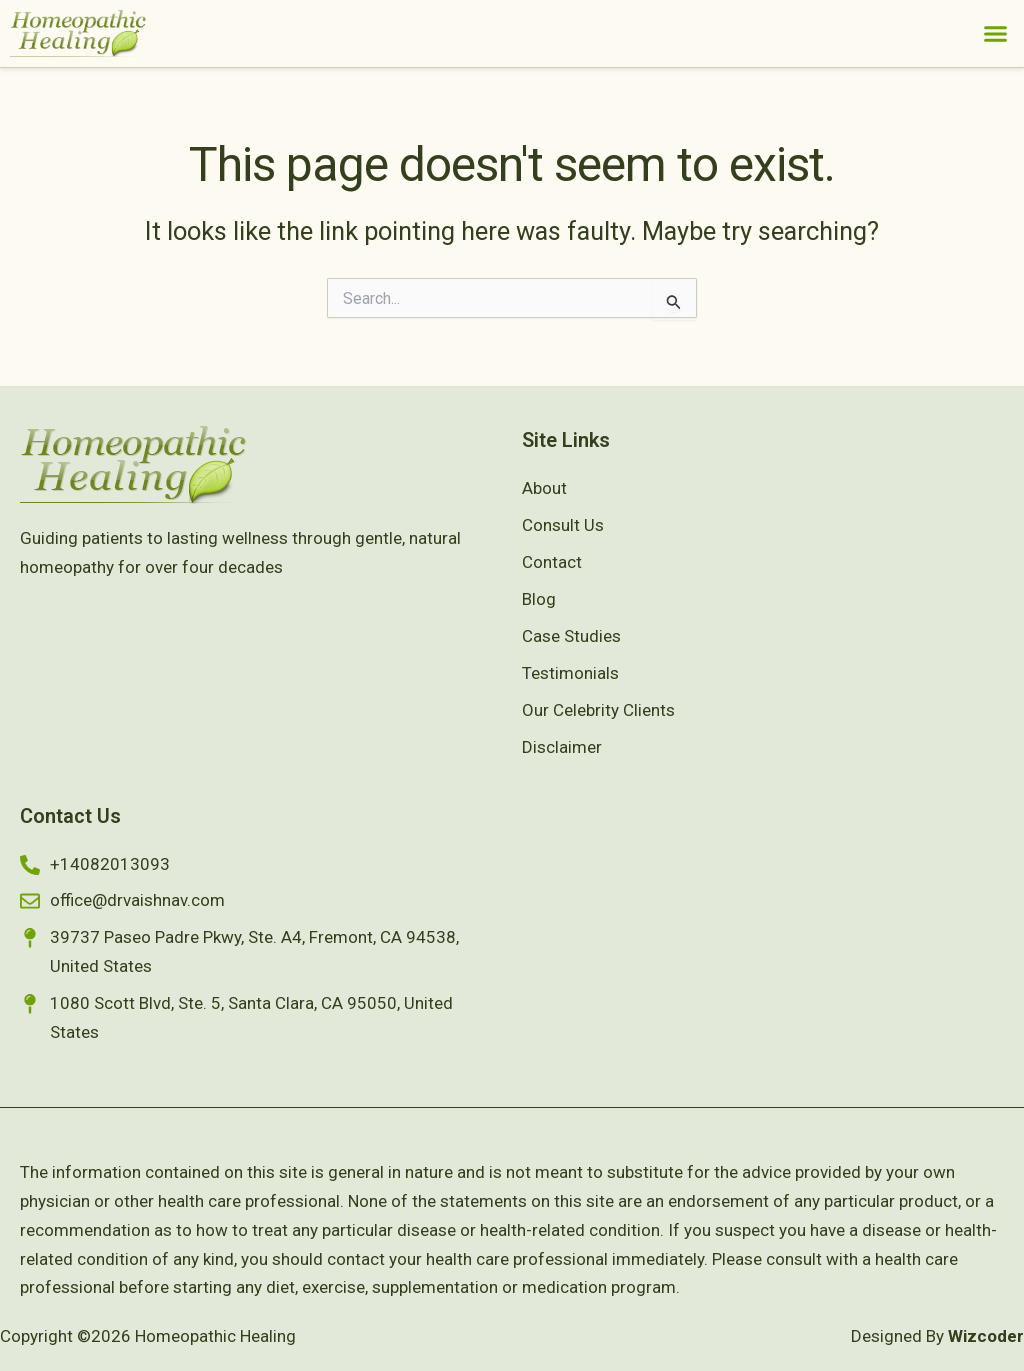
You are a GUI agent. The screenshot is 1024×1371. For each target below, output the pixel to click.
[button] (996, 34)
